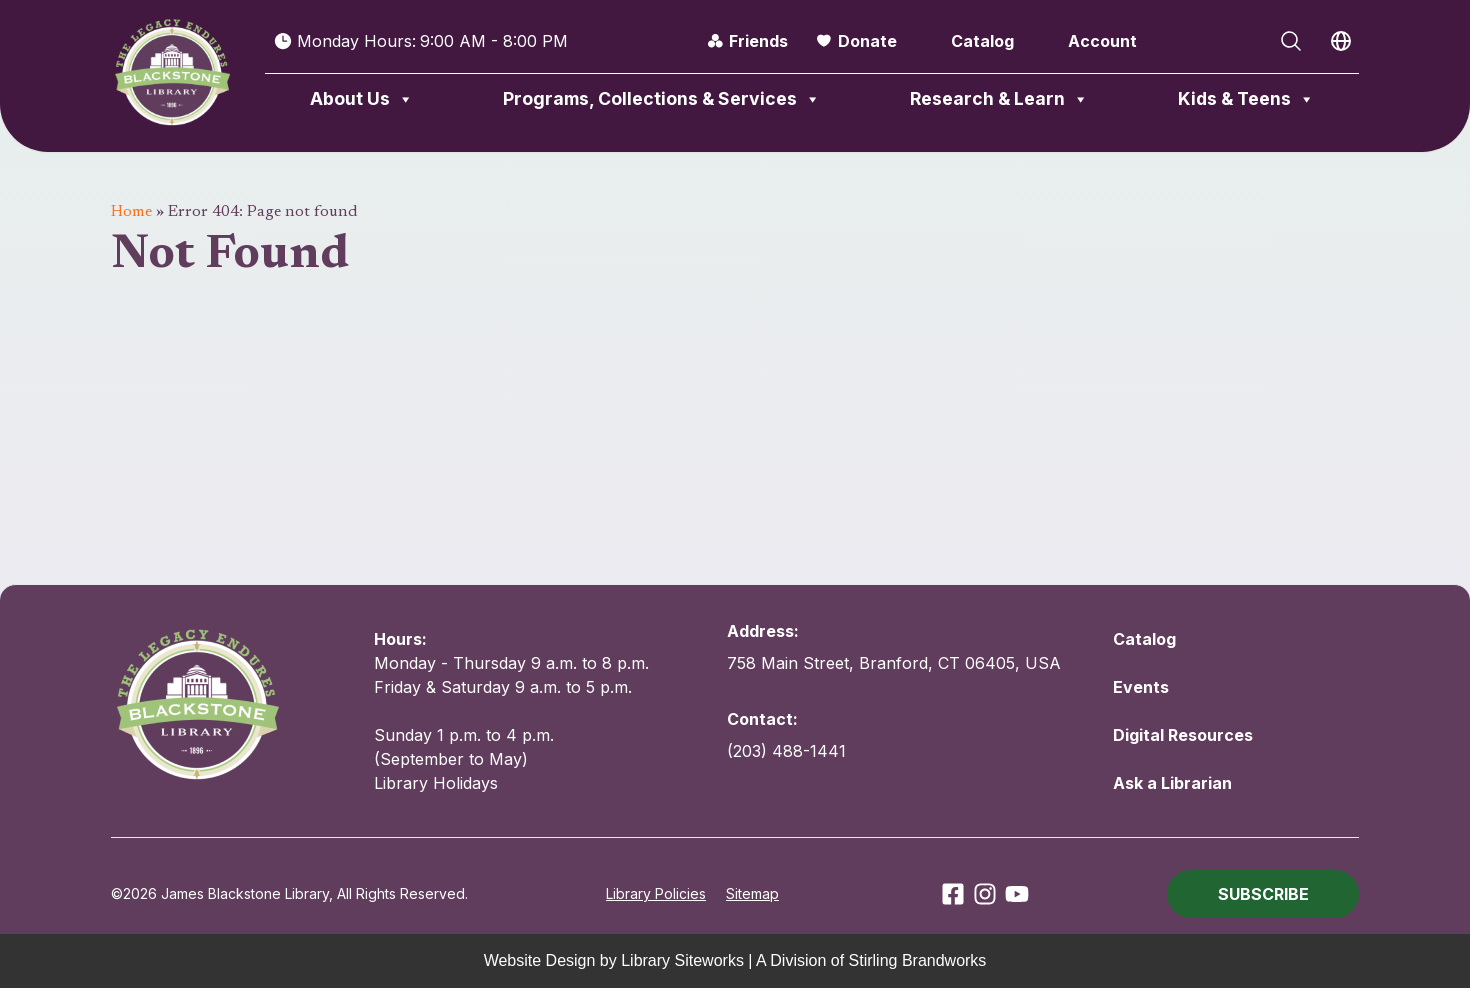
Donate (867, 41)
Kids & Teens (1246, 99)
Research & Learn (999, 99)
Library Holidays (436, 783)
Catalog (982, 41)
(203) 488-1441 (786, 751)
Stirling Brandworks (918, 960)
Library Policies (656, 893)
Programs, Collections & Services (662, 99)
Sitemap (752, 893)
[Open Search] (1291, 41)
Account (1102, 41)
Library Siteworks (682, 960)
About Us (362, 99)
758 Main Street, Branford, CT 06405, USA (894, 663)
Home (131, 212)
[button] (1263, 894)
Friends (758, 41)
